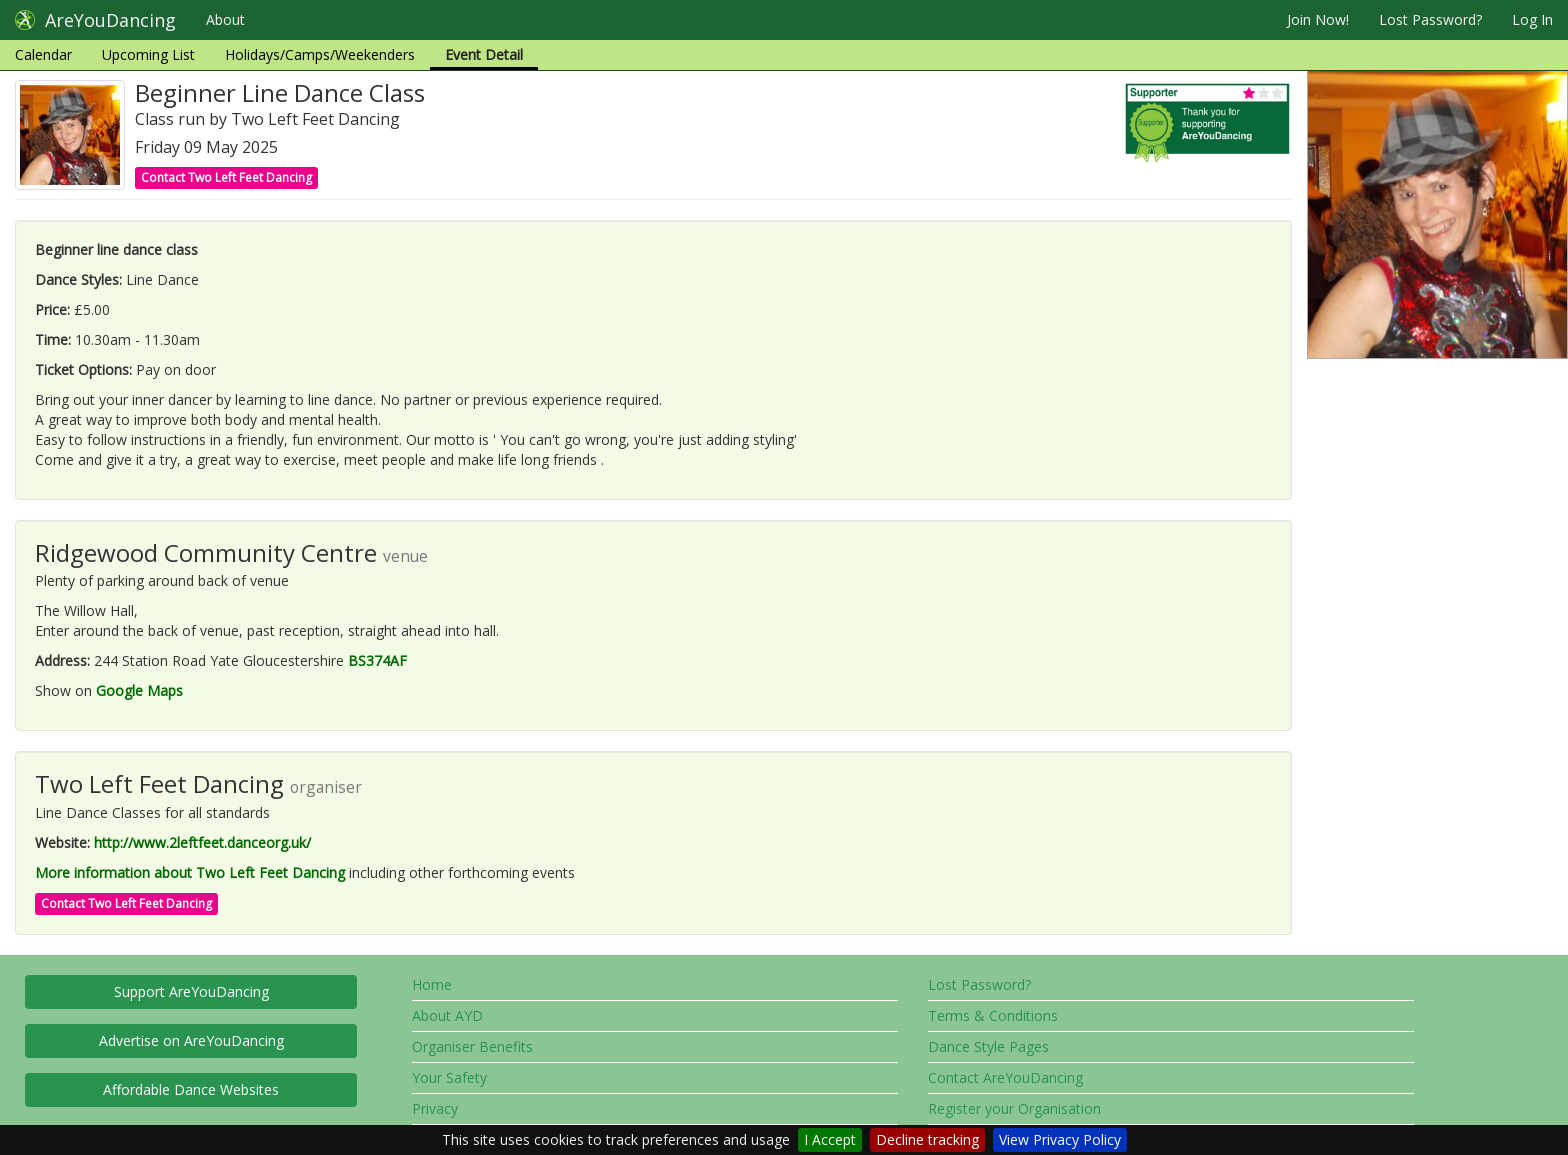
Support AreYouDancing (191, 991)
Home (432, 984)
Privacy (435, 1108)
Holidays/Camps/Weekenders (320, 54)
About (225, 19)
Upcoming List (148, 54)
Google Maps (139, 690)
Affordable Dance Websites (191, 1089)
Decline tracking (927, 1139)
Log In (1532, 19)
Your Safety (449, 1077)
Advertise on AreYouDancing (191, 1040)
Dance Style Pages (988, 1046)
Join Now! (1318, 19)
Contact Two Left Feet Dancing (226, 177)
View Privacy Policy (1060, 1139)
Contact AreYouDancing (1005, 1077)
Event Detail (484, 54)
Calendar (43, 54)
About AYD (447, 1015)
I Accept (830, 1139)
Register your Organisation (1014, 1108)
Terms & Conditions (993, 1015)
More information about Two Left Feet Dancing (190, 872)
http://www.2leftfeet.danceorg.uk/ (202, 842)
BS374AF (377, 660)
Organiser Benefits (472, 1046)
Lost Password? (1430, 19)
